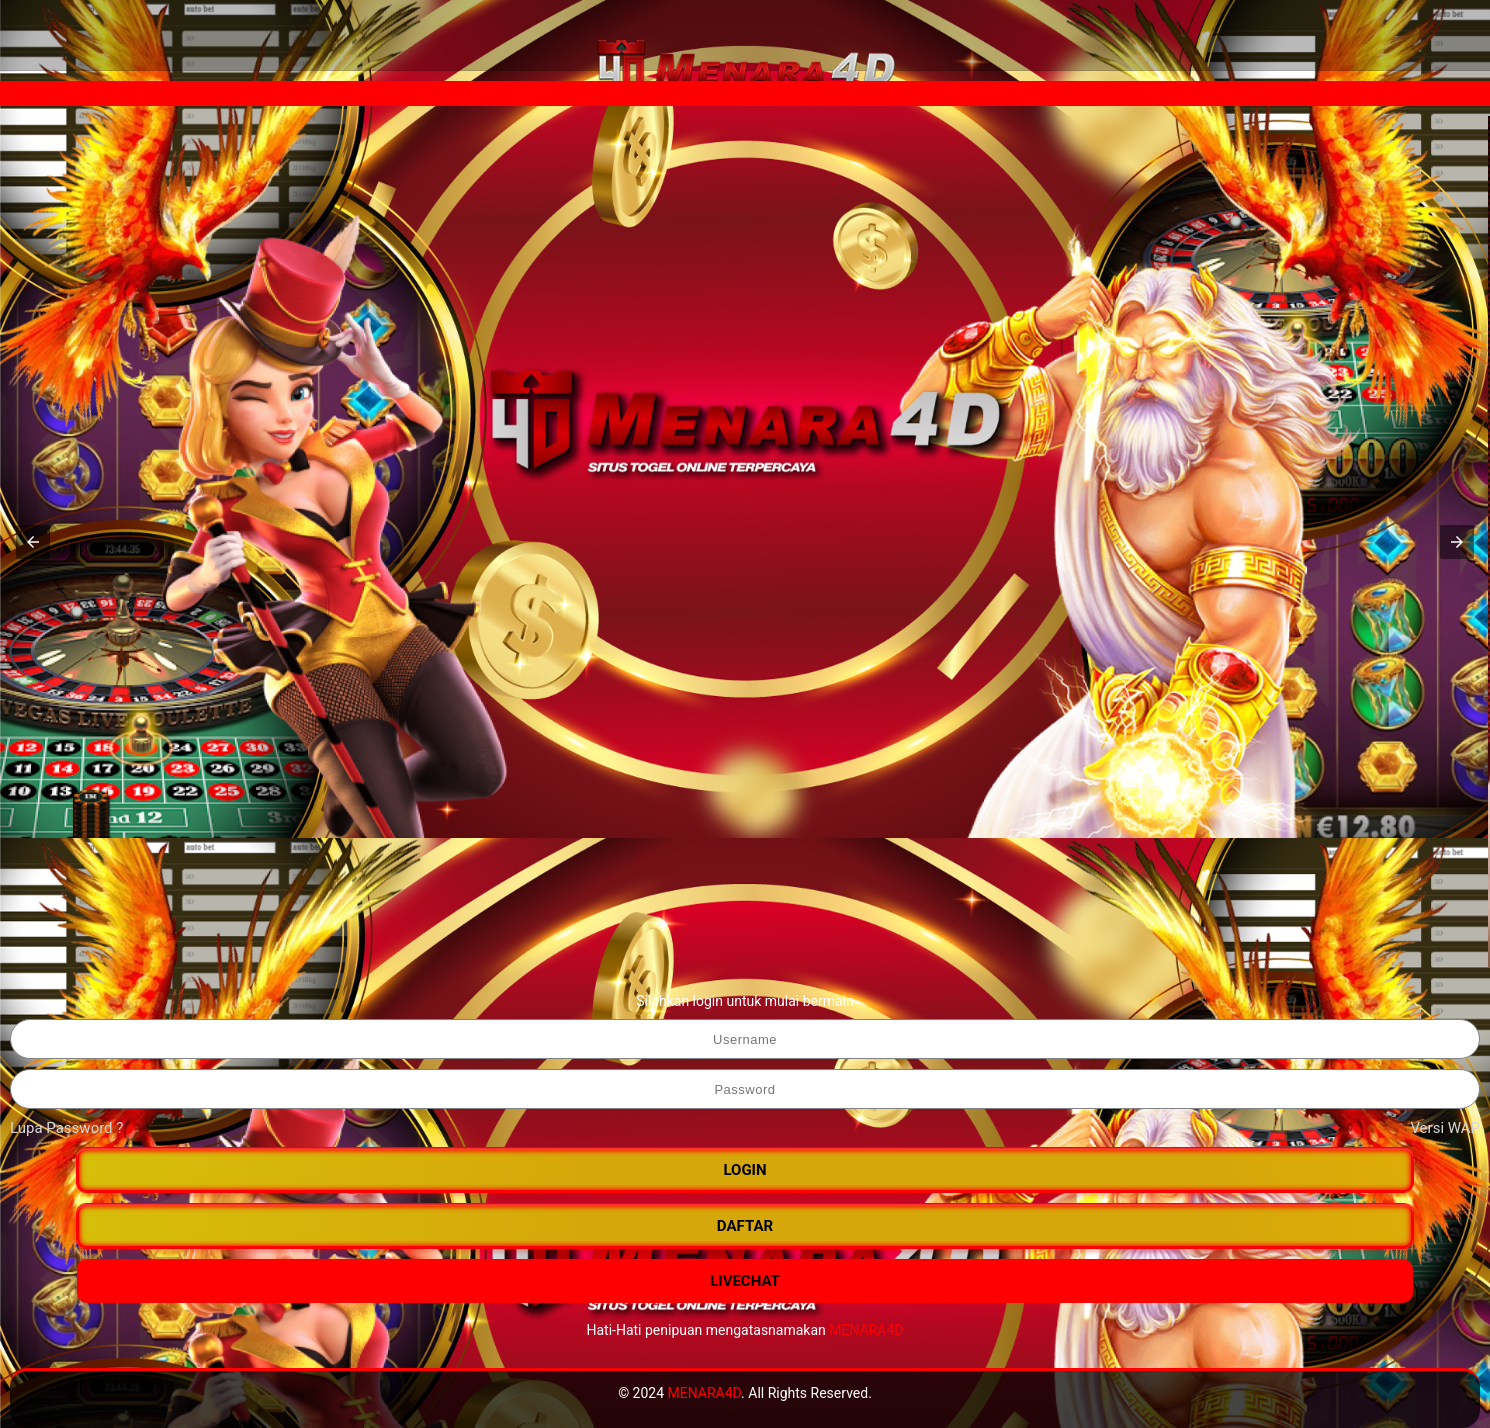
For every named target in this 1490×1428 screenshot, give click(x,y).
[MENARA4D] (745, 70)
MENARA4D (866, 1330)
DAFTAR (745, 1226)
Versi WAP (1445, 1128)
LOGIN (744, 1170)
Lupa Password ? (66, 1128)
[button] (33, 542)
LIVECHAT (745, 1281)
